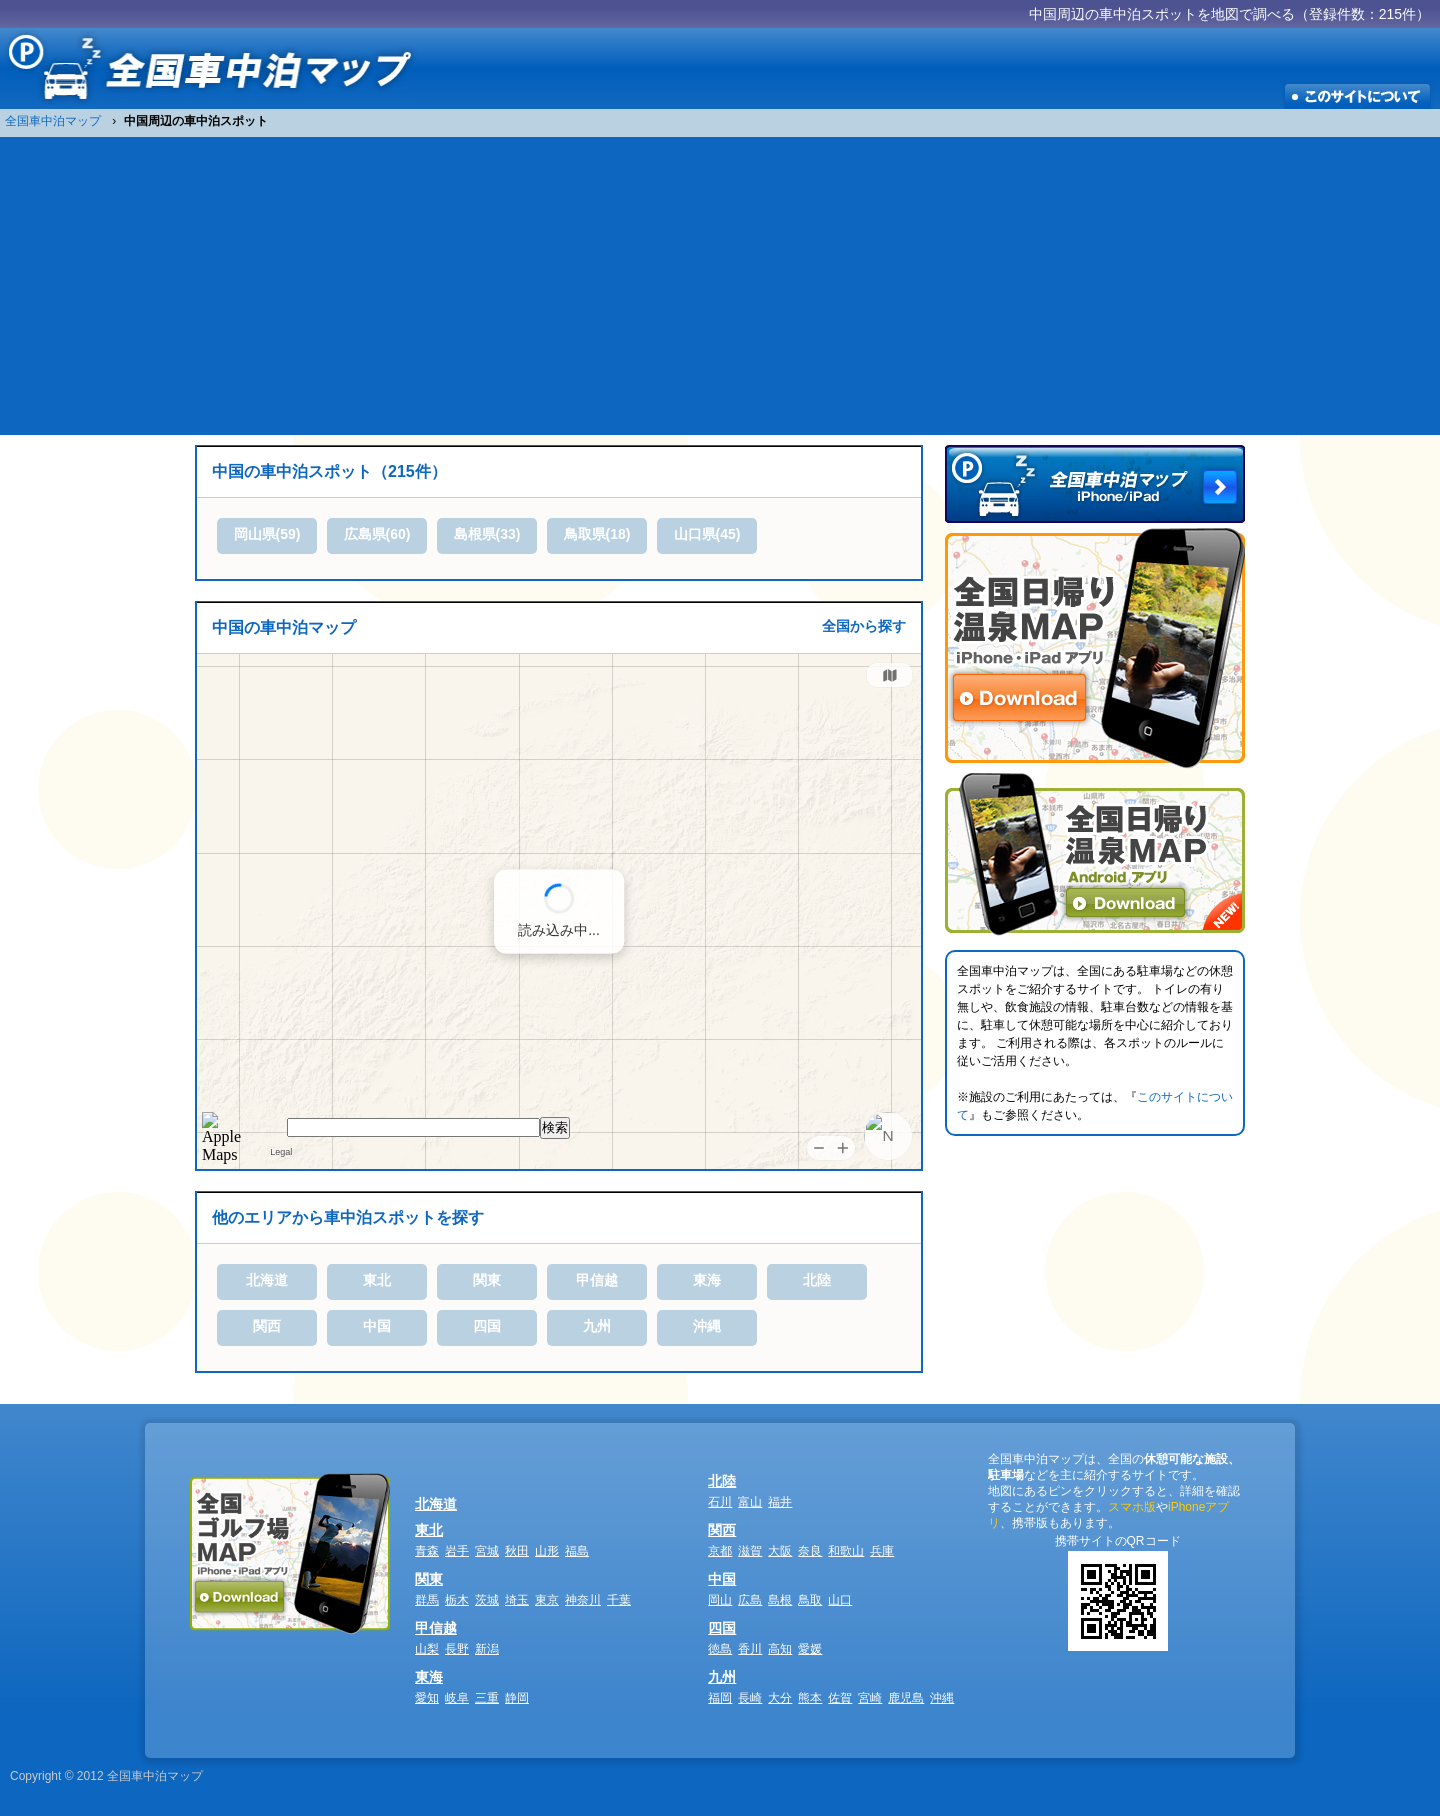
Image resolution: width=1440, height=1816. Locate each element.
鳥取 (810, 1600)
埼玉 (517, 1600)
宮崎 (870, 1698)
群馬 (427, 1600)
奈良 (810, 1551)
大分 (780, 1698)
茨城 (487, 1600)
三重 (487, 1698)
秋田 (517, 1551)
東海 (707, 1280)
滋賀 (750, 1551)
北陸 (817, 1280)
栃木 (457, 1600)
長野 (457, 1649)
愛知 (427, 1698)
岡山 (720, 1600)
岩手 (457, 1551)
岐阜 (457, 1698)
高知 (780, 1649)
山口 (840, 1600)
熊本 (810, 1698)
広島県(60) (377, 534)
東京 (547, 1600)
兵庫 (882, 1551)
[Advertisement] (720, 285)
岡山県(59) (267, 534)
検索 (555, 1127)
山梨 (427, 1649)
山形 (547, 1551)
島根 (780, 1600)
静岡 (517, 1698)
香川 (750, 1649)
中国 (377, 1326)
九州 (597, 1326)
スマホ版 (1132, 1507)
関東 (487, 1280)
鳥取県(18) (597, 534)
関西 (267, 1326)
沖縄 (707, 1326)
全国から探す (864, 626)
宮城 (487, 1551)
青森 (427, 1551)
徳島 (720, 1649)
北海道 (267, 1280)
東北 (377, 1280)
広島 (750, 1600)
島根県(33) (487, 534)
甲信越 (597, 1280)
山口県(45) (707, 534)
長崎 (750, 1698)
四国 (487, 1326)
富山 (750, 1502)
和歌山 (846, 1551)
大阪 (780, 1551)
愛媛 (810, 1649)
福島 (577, 1551)
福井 (780, 1502)
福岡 (720, 1698)
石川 (720, 1502)
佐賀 (840, 1698)
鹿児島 (906, 1698)
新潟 (487, 1649)
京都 (720, 1551)
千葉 (619, 1600)
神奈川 (583, 1600)
